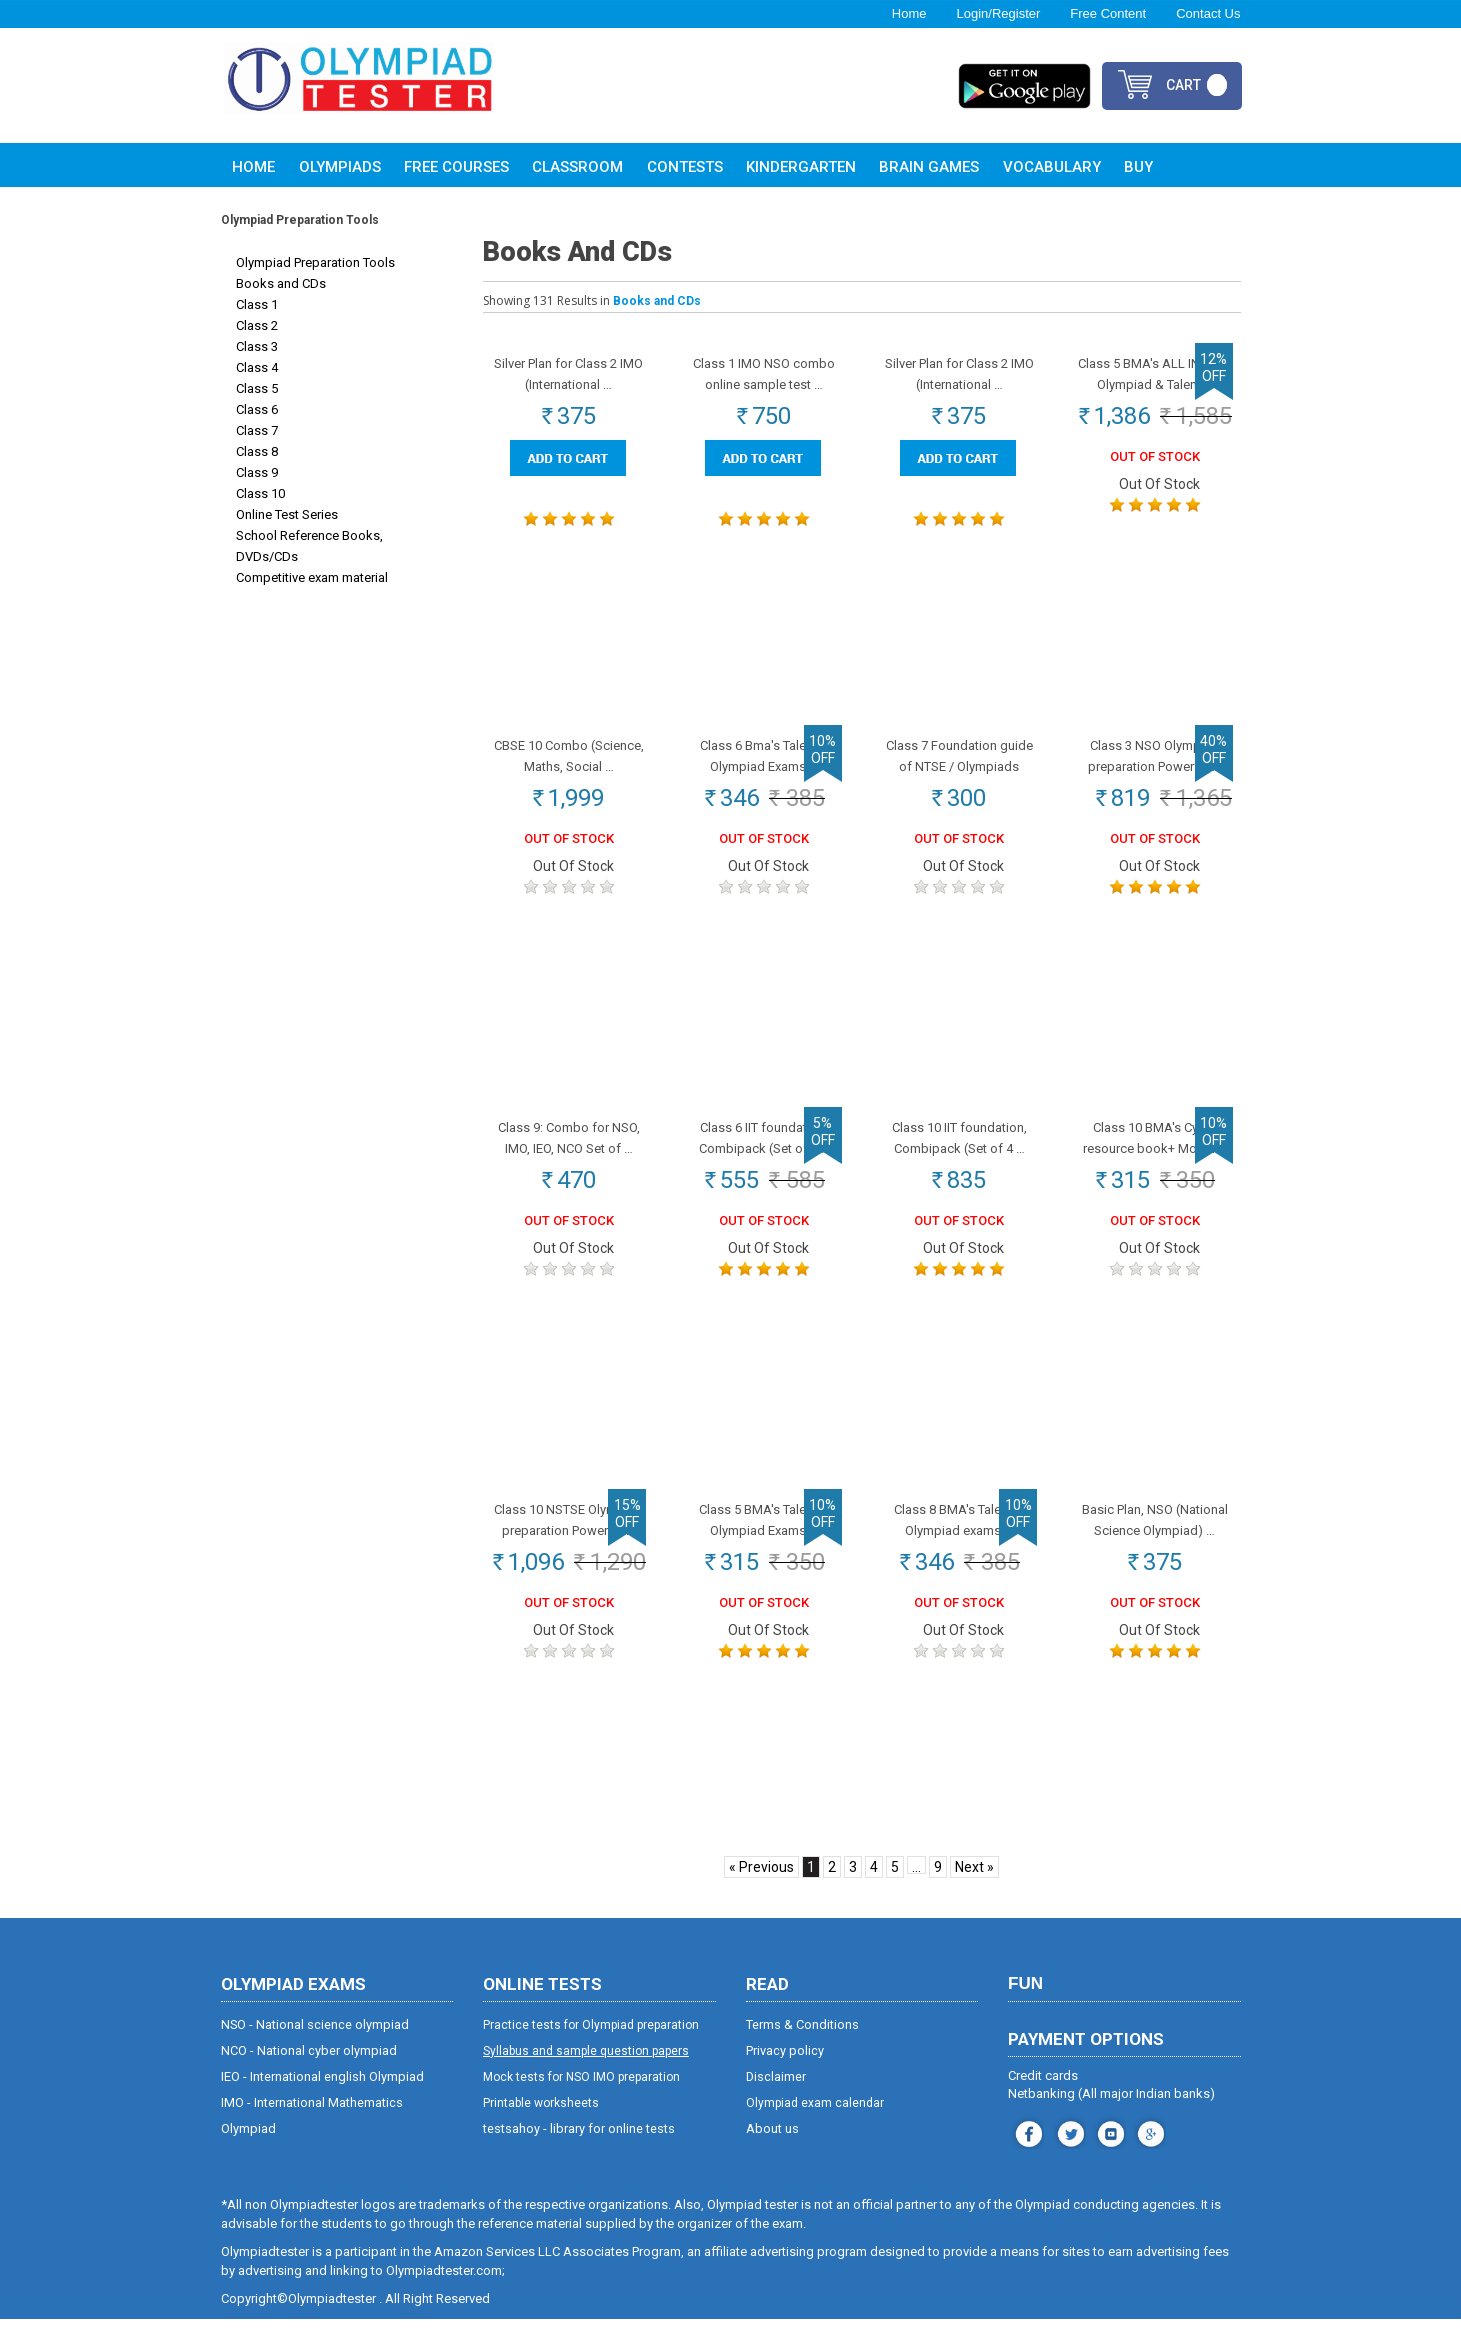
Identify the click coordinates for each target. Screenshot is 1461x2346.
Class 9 (257, 472)
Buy (1138, 167)
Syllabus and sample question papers (586, 2078)
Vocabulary (1052, 167)
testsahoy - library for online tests (579, 2155)
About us (772, 2155)
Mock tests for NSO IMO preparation (581, 2104)
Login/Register (998, 13)
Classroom (577, 167)
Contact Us (1208, 13)
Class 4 (257, 367)
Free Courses (456, 167)
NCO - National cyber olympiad (309, 2077)
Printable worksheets (541, 2130)
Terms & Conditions (802, 2051)
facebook (1026, 2158)
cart (1183, 85)
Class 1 (257, 304)
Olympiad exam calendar (815, 2130)
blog (1148, 2158)
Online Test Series (287, 514)
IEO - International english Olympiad (322, 2103)
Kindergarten (801, 167)
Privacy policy (785, 2077)
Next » (974, 1894)
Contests (685, 167)
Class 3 (257, 346)
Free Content (1108, 13)
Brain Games (929, 167)
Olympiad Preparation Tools (315, 262)
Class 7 (257, 430)
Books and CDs (281, 283)
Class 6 (257, 409)
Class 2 (257, 325)
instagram (1068, 2158)
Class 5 (257, 388)
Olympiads (340, 167)
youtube (1108, 2158)
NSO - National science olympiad (315, 2051)
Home (909, 13)
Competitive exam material (312, 577)
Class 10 (260, 493)
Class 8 (257, 451)
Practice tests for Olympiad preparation (591, 2052)
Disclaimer (776, 2103)
